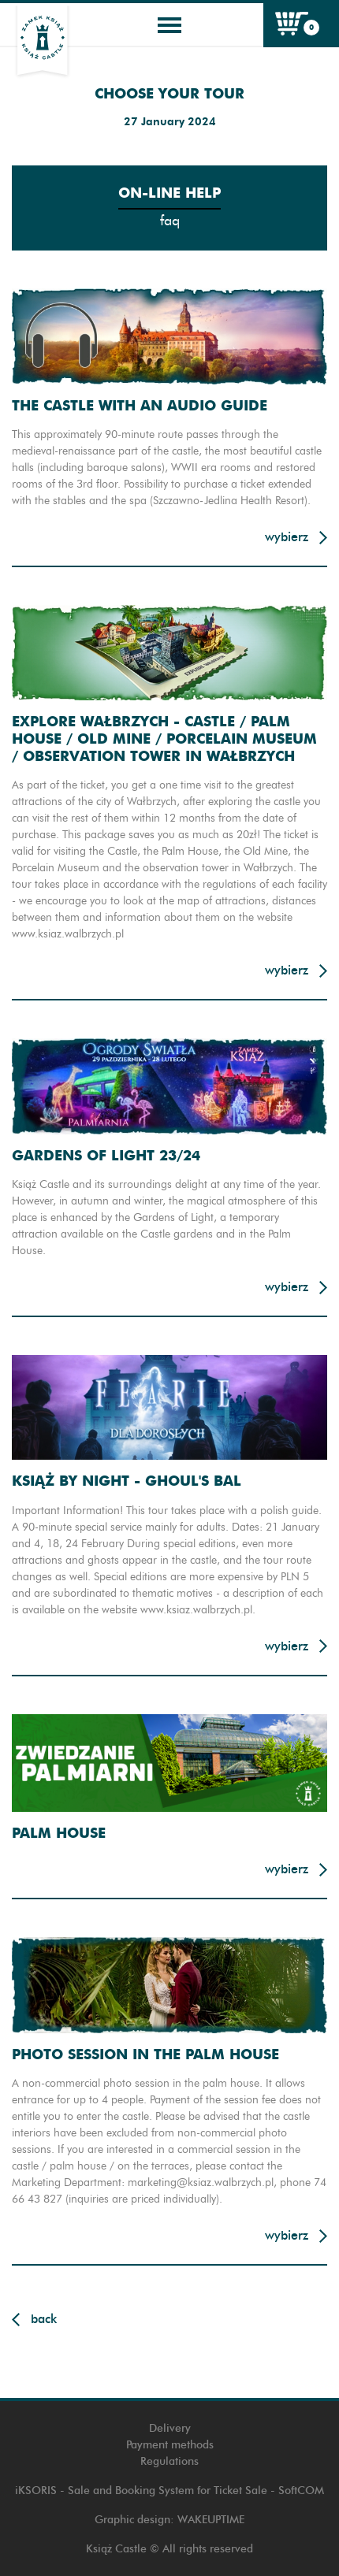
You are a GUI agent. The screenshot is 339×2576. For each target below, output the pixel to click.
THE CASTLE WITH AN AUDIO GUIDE (139, 405)
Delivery (170, 2428)
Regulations (169, 2461)
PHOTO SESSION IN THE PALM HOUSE (145, 2054)
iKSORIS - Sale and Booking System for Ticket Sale (141, 2490)
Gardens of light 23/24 (106, 1155)
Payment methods (170, 2445)
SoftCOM (301, 2490)
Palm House (59, 1833)
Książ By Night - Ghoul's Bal (126, 1481)
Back (44, 2318)
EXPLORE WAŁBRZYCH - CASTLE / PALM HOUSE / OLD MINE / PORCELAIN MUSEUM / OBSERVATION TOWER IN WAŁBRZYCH (164, 738)
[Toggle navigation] (169, 25)
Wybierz (286, 536)
